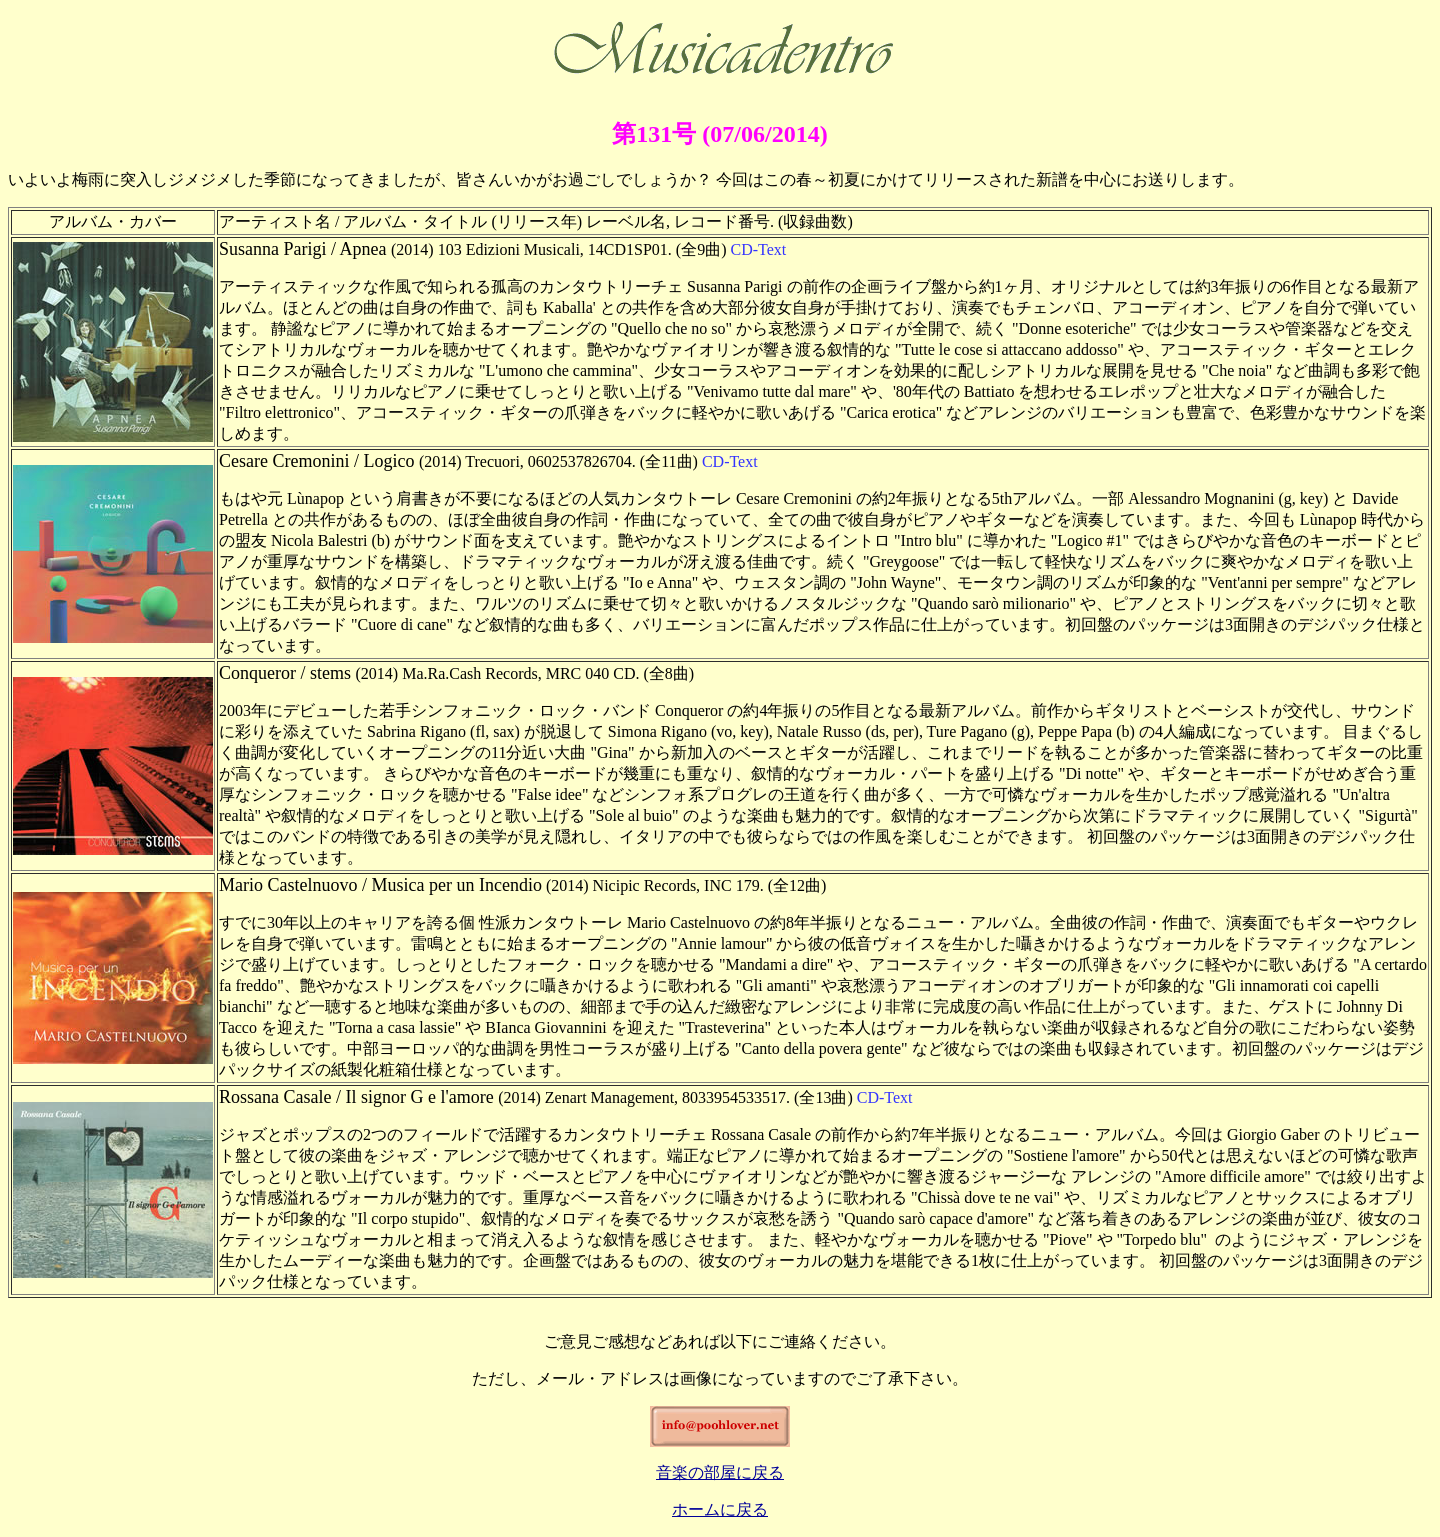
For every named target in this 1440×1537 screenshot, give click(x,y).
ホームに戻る (720, 1509)
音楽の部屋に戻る (720, 1472)
